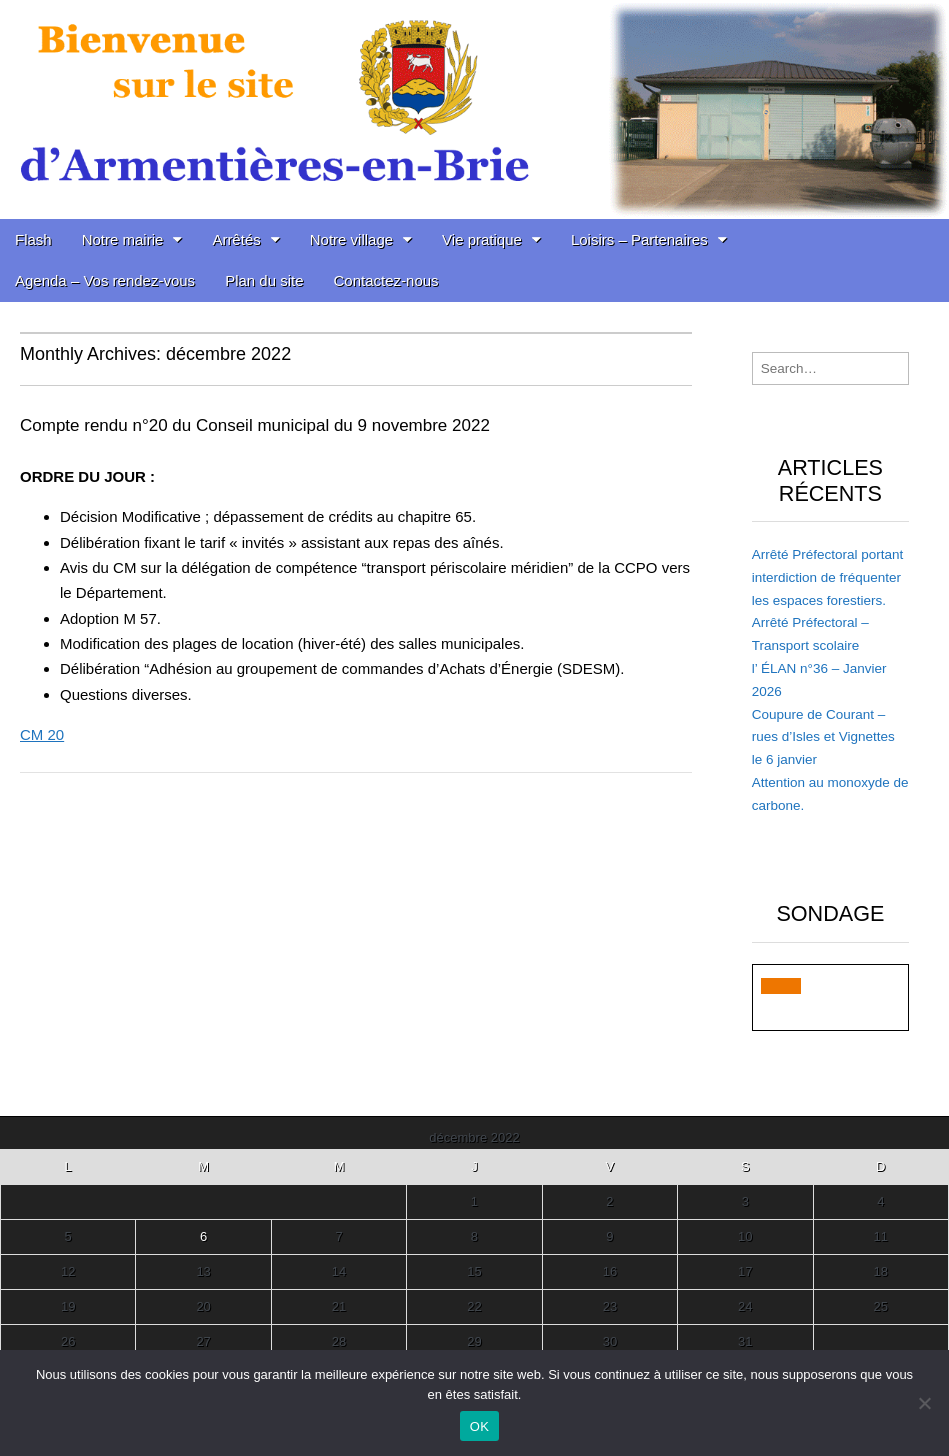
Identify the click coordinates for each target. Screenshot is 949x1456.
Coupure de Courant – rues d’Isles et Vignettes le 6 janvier (823, 737)
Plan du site (264, 280)
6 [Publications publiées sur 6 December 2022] (203, 1236)
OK (479, 1426)
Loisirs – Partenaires (639, 239)
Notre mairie (123, 239)
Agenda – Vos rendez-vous (105, 280)
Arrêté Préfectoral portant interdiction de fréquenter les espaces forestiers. (828, 577)
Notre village (351, 239)
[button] (781, 986)
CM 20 (42, 734)
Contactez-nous (386, 280)
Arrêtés (236, 239)
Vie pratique (482, 239)
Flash (33, 239)
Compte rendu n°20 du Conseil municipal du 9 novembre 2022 (255, 425)
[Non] (924, 1403)
